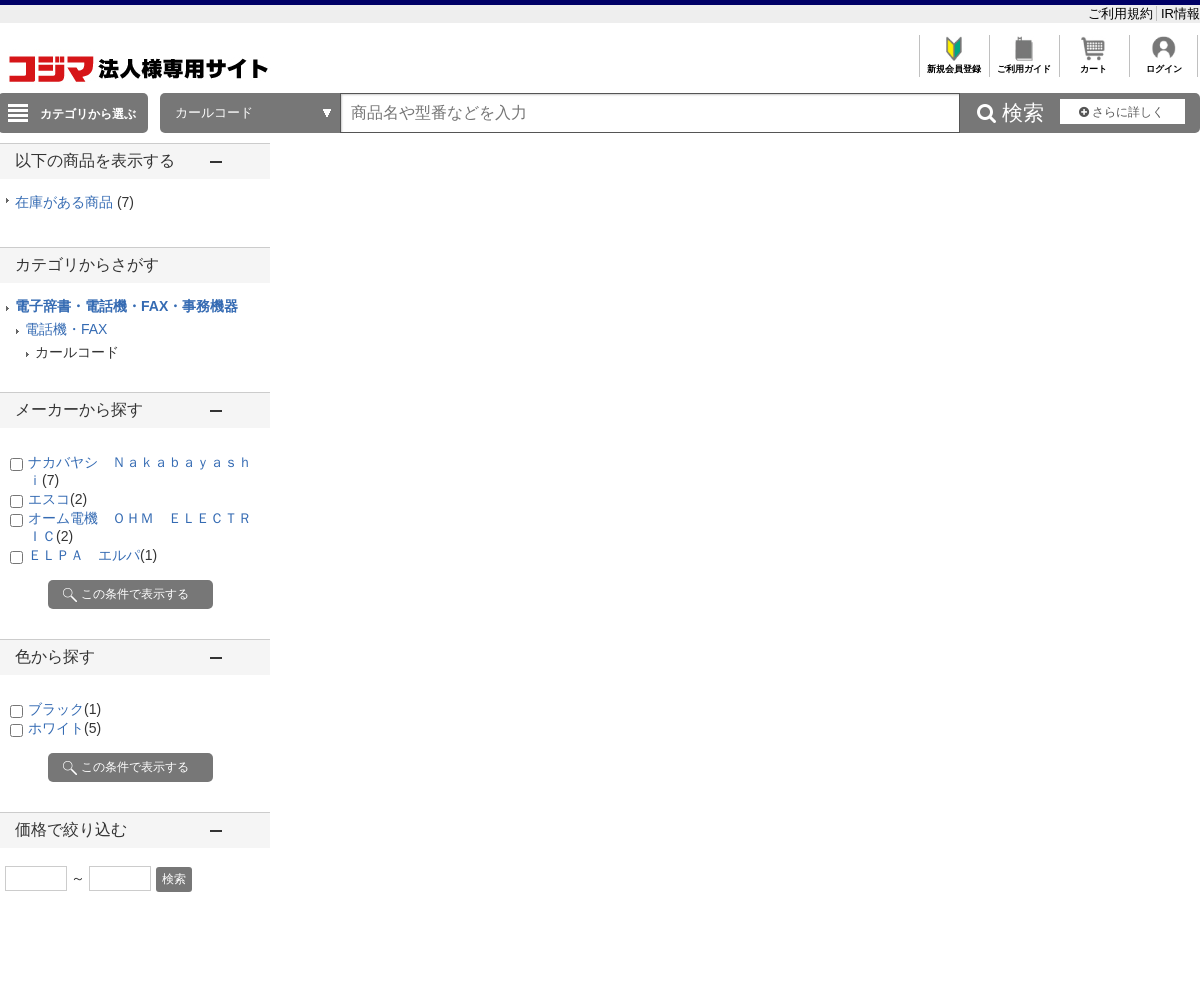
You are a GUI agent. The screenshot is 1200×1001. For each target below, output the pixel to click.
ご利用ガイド (1023, 63)
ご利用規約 (1122, 13)
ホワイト (64, 728)
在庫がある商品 (74, 202)
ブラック (64, 709)
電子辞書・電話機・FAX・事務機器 (126, 306)
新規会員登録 (953, 63)
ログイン (1163, 63)
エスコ (57, 499)
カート (1093, 63)
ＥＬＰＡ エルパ (92, 555)
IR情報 (1180, 13)
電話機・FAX (66, 329)
